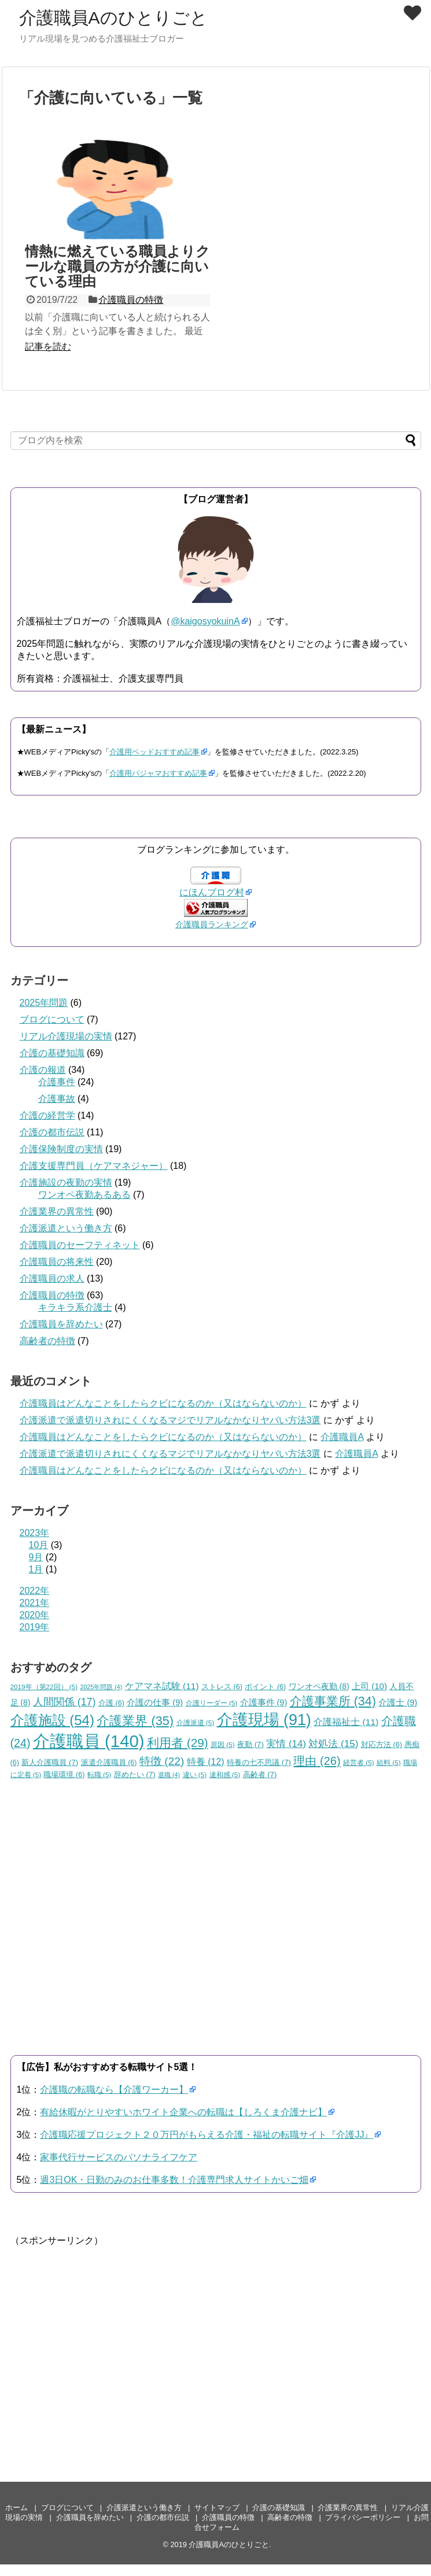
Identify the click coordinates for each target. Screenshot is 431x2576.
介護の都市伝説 (52, 1132)
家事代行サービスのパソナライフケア (118, 2157)
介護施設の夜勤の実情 (66, 1182)
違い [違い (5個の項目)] (195, 1774)
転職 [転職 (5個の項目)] (99, 1774)
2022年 (35, 1591)
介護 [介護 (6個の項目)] (111, 1703)
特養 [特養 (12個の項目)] (205, 1762)
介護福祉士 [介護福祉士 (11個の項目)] (346, 1722)
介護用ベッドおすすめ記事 (154, 751)
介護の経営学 (47, 1115)
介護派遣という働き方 (66, 1228)
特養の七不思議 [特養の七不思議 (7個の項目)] (259, 1762)
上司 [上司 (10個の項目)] (369, 1686)
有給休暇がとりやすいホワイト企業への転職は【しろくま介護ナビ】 (183, 2112)
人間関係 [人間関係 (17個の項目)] (64, 1702)
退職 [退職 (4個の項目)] (169, 1774)
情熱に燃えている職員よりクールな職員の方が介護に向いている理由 (117, 266)
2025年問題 (44, 1003)
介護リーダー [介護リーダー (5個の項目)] (212, 1703)
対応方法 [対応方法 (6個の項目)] (381, 1745)
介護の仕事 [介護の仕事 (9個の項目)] (155, 1702)
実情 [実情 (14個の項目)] (286, 1743)
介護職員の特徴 (130, 300)
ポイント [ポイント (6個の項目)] (265, 1687)
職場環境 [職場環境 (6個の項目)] (63, 1775)
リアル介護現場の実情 (66, 1036)
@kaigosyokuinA (205, 621)
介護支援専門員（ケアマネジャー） (94, 1166)
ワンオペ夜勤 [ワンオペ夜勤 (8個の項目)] (319, 1686)
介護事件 (56, 1082)
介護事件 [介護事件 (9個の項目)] (264, 1702)
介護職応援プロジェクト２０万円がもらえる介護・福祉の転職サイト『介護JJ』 (206, 2135)
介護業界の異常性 (57, 1211)
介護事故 (56, 1099)
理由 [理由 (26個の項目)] (316, 1761)
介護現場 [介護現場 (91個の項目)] (264, 1720)
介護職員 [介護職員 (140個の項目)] (89, 1740)
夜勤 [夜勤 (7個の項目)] (250, 1744)
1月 (36, 1569)
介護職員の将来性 (57, 1262)
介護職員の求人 (52, 1278)
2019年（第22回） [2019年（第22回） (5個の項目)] (44, 1686)
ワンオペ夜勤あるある (84, 1195)
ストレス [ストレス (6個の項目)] (221, 1687)
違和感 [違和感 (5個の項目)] (225, 1774)
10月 (39, 1545)
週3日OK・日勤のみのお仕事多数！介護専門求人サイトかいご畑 (174, 2180)
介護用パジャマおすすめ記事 (158, 773)
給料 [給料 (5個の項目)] (389, 1762)
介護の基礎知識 (52, 1053)
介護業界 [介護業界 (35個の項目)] (135, 1720)
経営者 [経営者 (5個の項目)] (358, 1762)
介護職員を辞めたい (61, 1324)
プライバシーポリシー (362, 2517)
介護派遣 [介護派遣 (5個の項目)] (195, 1722)
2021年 (35, 1603)
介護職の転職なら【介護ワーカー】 (114, 2089)
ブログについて (52, 1019)
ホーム (16, 2507)
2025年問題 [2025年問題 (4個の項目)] (101, 1686)
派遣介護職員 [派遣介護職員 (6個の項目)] (109, 1763)
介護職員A (342, 1437)
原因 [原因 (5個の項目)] (223, 1744)
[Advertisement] (207, 2328)
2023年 (35, 1533)
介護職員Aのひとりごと (113, 17)
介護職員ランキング (211, 924)
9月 (36, 1557)
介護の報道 (43, 1070)
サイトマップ (217, 2507)
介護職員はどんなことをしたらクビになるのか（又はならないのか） (163, 1403)
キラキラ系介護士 (75, 1307)
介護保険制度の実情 (61, 1149)
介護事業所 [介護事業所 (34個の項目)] (333, 1701)
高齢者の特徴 (47, 1341)
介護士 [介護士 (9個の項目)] (397, 1702)
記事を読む (48, 346)
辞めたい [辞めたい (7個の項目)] (135, 1774)
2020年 (35, 1615)
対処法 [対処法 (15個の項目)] (333, 1743)
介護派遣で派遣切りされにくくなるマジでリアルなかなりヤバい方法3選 (170, 1420)
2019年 (35, 1627)
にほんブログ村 (211, 892)
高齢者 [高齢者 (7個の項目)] (260, 1774)
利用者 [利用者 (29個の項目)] (177, 1742)
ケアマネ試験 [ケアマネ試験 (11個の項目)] (162, 1686)
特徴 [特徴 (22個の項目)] (161, 1761)
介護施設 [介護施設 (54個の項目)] (52, 1720)
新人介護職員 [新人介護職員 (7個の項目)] (49, 1762)
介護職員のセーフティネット (80, 1245)
